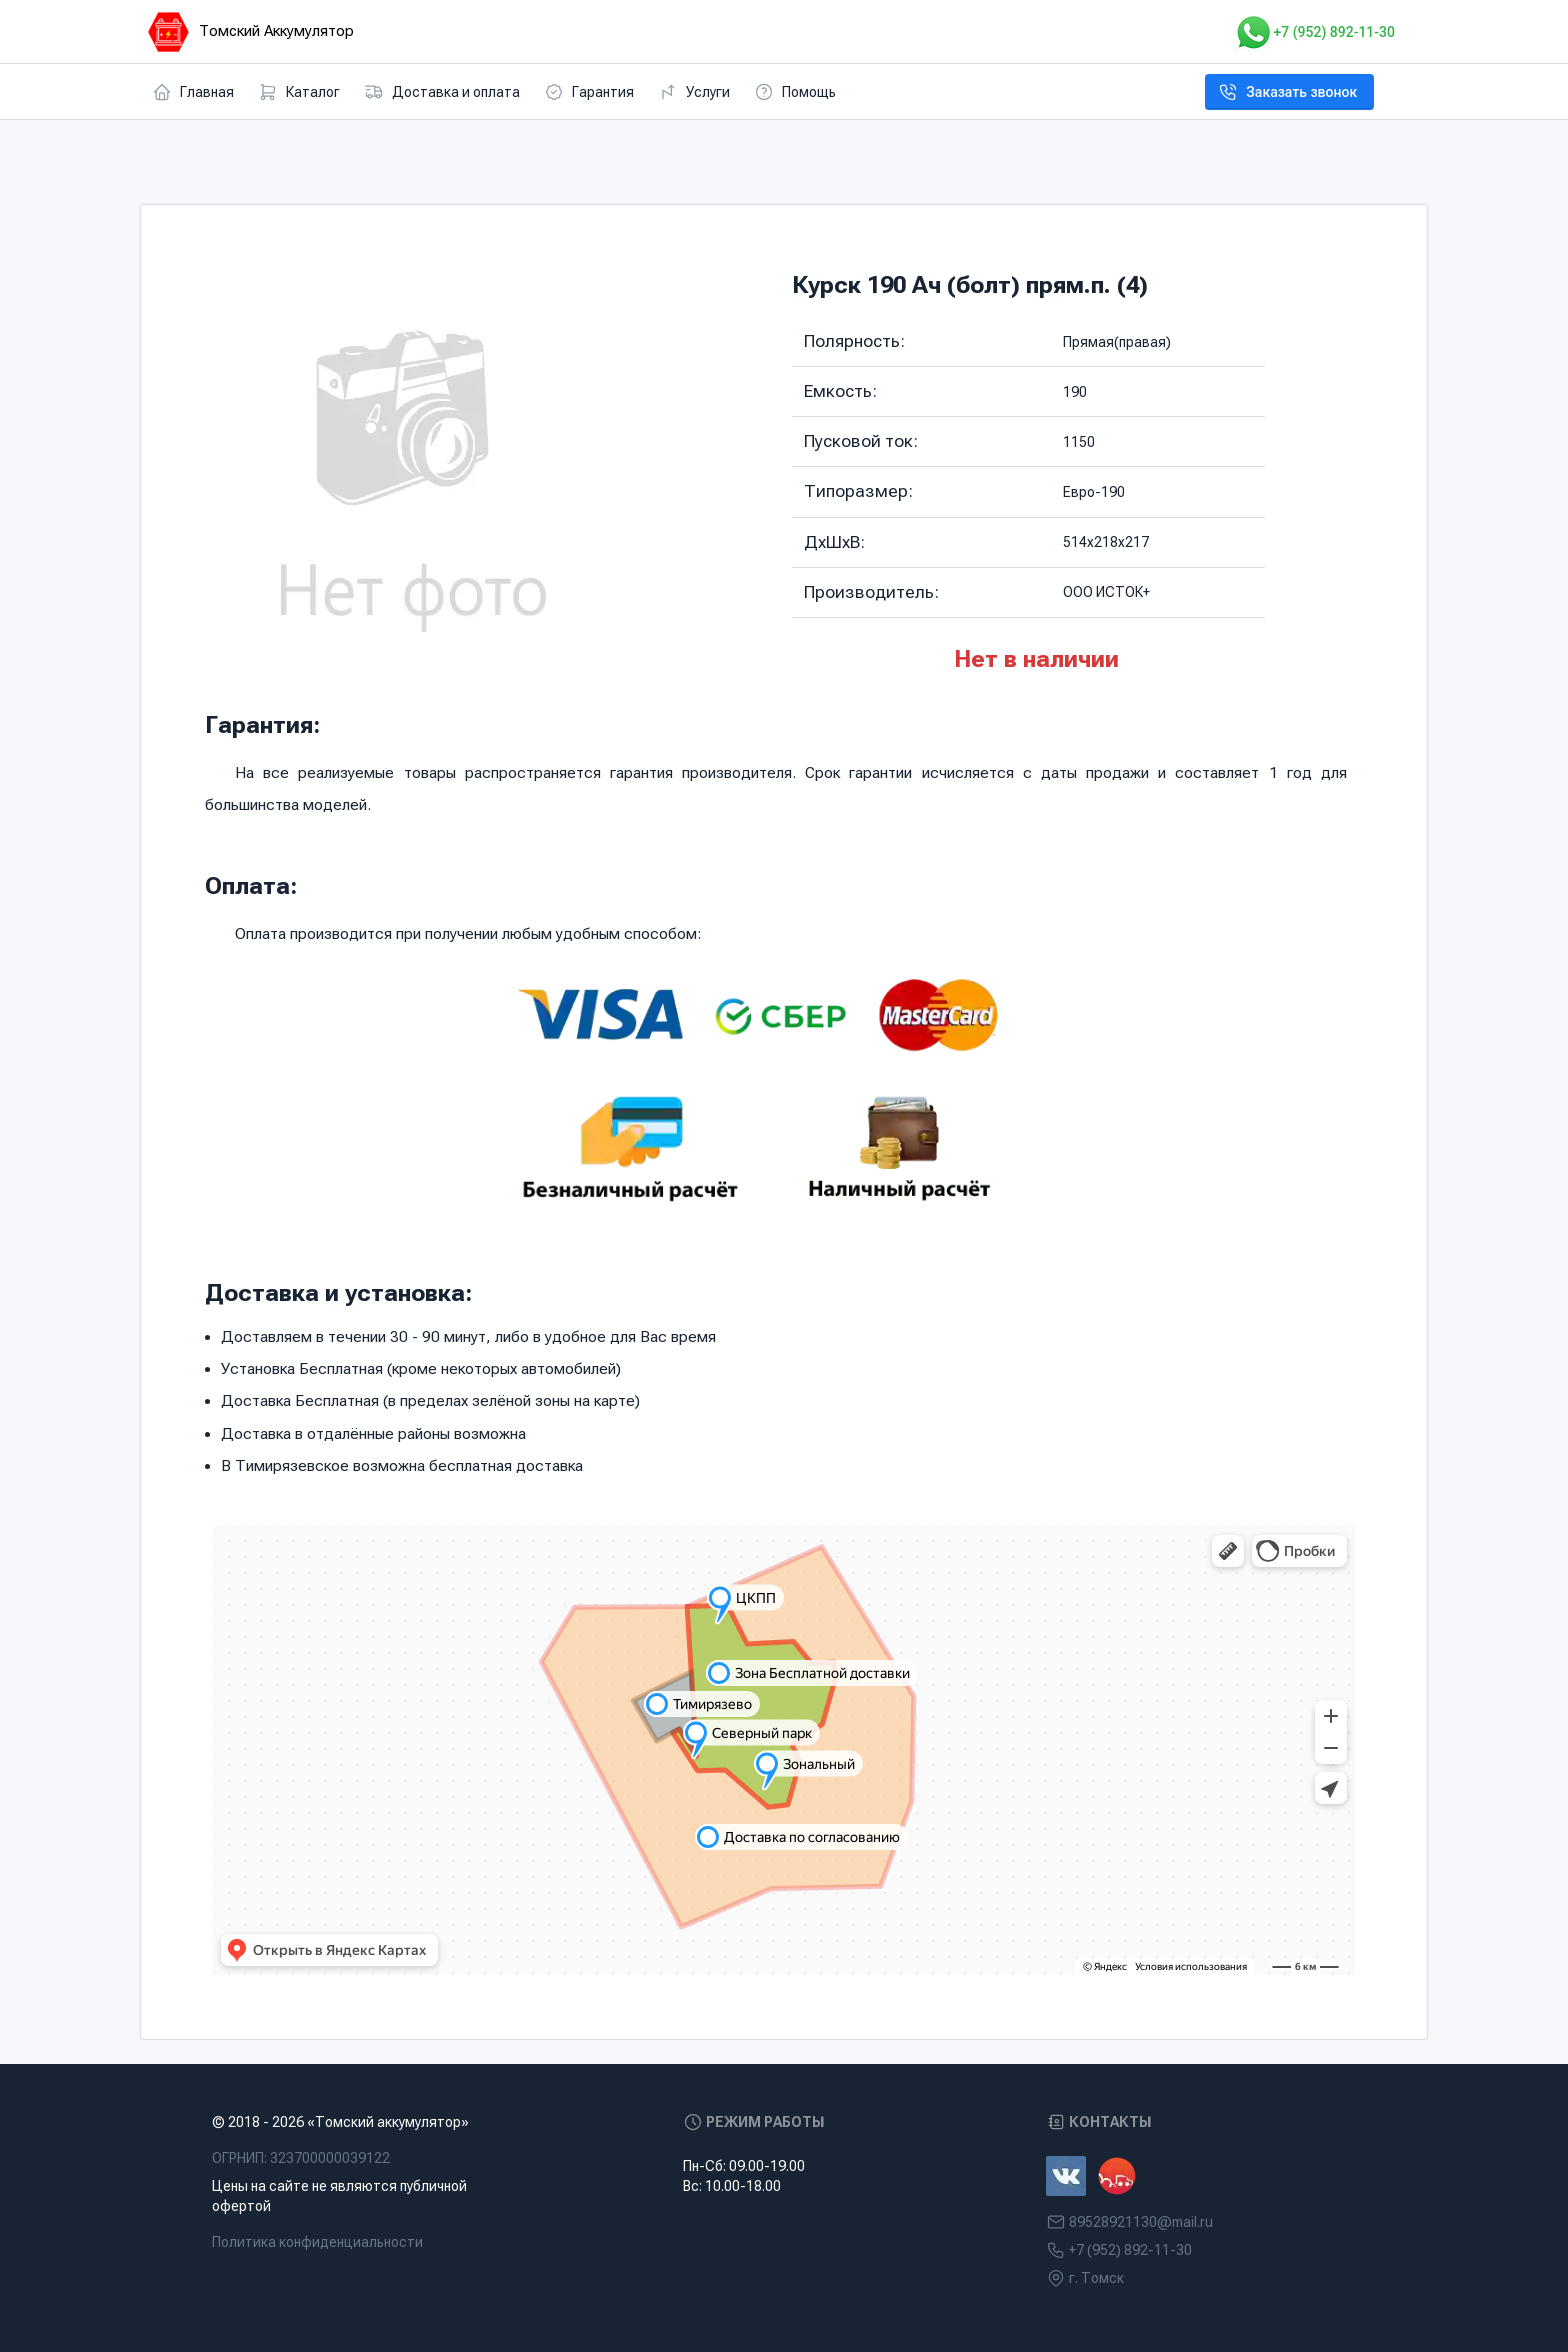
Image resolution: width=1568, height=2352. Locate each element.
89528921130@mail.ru (1141, 2222)
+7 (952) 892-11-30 (1314, 32)
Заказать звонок (1287, 92)
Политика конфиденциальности (317, 2242)
